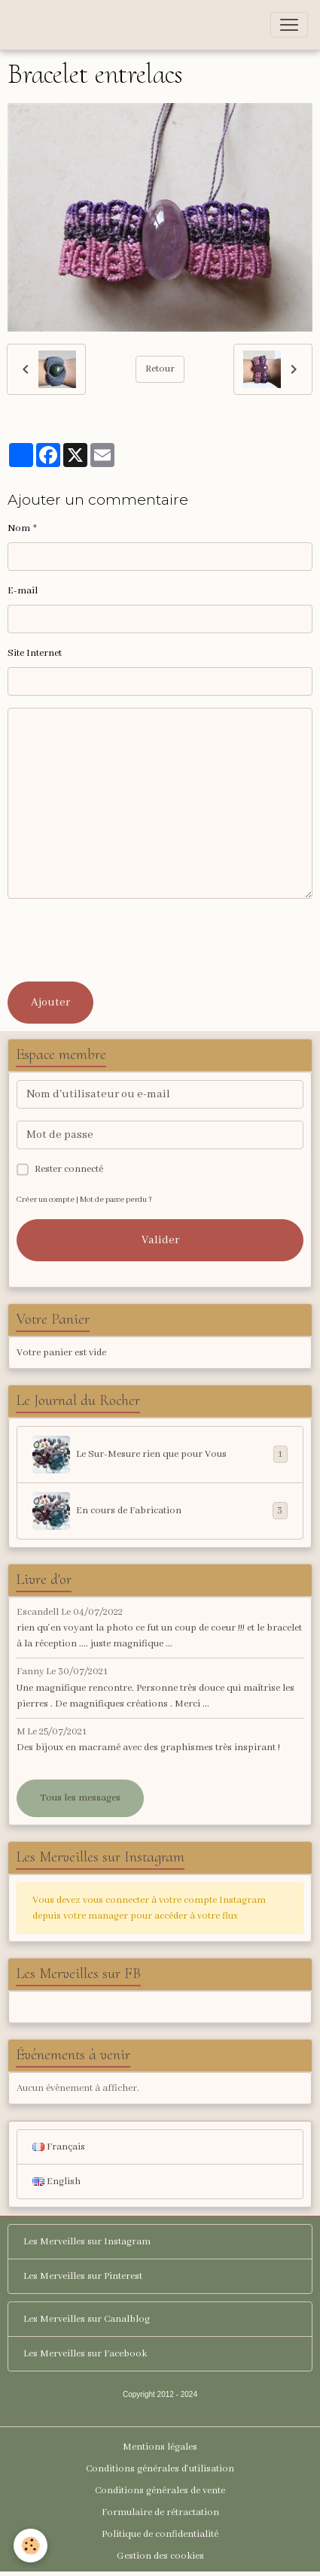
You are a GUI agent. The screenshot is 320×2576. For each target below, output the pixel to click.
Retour (160, 369)
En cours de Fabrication (160, 1511)
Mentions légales (160, 2447)
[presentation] (122, 940)
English (56, 2181)
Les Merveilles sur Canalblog (86, 2319)
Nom (19, 528)
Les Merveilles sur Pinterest (82, 2276)
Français (58, 2147)
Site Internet (35, 653)
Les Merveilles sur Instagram (87, 2241)
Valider (160, 1240)
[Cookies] (30, 2545)
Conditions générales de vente (160, 2490)
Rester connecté (69, 1169)
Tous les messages (80, 1798)
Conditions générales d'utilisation (160, 2468)
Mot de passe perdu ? (116, 1200)
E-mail (23, 590)
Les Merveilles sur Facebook (85, 2353)
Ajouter (50, 1002)
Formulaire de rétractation (160, 2512)
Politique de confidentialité (160, 2534)
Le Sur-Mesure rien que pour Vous (160, 1454)
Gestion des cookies (160, 2556)
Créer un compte (46, 1200)
